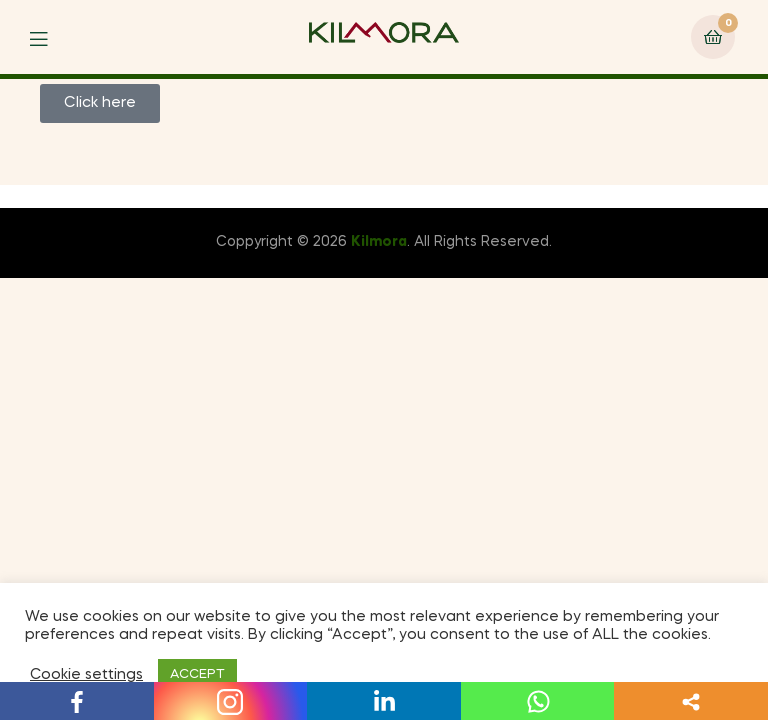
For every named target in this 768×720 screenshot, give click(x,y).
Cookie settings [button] (86, 675)
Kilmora (379, 242)
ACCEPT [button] (197, 674)
